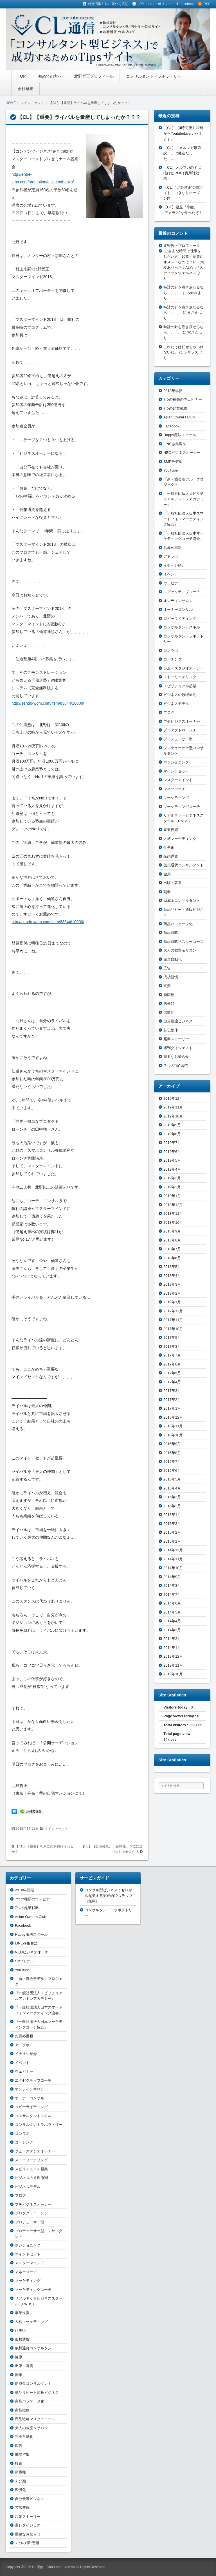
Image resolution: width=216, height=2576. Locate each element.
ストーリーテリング (179, 677)
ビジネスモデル (176, 704)
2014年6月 (172, 1603)
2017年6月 (172, 1364)
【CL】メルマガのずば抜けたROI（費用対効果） (182, 173)
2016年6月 (172, 1470)
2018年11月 (173, 1213)
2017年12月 (173, 1311)
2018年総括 (173, 391)
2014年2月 (172, 1639)
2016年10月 (173, 1435)
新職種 (168, 995)
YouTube (170, 470)
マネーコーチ (174, 789)
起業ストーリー (176, 1039)
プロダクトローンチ (179, 730)
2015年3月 (172, 1524)
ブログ (168, 712)
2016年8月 (172, 1453)
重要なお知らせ (176, 1056)
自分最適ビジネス (178, 1021)
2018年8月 (172, 1240)
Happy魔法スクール (179, 435)
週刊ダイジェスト (178, 1048)
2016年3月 (172, 1497)
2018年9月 (172, 1231)
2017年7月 (172, 1355)
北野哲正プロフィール (94, 76)
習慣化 (168, 1012)
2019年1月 (172, 1196)
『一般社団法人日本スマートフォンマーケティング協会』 (183, 518)
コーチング (172, 659)
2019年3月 (172, 1178)
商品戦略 (170, 932)
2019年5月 (172, 1160)
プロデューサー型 (178, 739)
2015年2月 (172, 1532)
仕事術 (168, 847)
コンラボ (170, 650)
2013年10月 (173, 1674)
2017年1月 (172, 1408)
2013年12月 (173, 1656)
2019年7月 (172, 1143)
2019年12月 (173, 1098)
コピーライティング (179, 618)
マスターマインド (178, 780)
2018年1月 (172, 1302)
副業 (167, 892)
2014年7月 (172, 1594)
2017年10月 (173, 1329)
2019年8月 (172, 1134)
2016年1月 (172, 1515)
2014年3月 (172, 1630)
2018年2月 (172, 1293)
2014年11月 (173, 1559)
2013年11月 (173, 1665)
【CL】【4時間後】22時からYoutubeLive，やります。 (183, 133)
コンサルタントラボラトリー (38, 2124)
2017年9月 (172, 1337)
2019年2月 (172, 1187)
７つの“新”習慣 (175, 1065)
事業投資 (170, 830)
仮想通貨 (170, 856)
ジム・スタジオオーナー (183, 668)
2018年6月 (172, 1258)
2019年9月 (172, 1125)
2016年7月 (172, 1461)
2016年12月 (173, 1417)
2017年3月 (172, 1391)
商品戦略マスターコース (183, 941)
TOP (22, 76)
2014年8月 (172, 1585)
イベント (170, 574)
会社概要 (25, 88)
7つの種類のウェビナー (182, 399)
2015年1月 (172, 1541)
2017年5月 (172, 1373)
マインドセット (56, 1829)
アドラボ (170, 556)
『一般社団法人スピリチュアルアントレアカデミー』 (183, 499)
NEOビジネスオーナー (182, 452)
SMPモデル (172, 461)
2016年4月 (172, 1488)
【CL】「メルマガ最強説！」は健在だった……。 (182, 153)
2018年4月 (172, 1276)
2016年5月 (172, 1479)
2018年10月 (173, 1222)
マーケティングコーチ (181, 806)
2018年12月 (173, 1205)
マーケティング (176, 797)
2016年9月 (172, 1444)
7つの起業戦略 (175, 408)
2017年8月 (172, 1346)
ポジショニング (176, 762)
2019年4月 (172, 1169)
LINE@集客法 (174, 444)
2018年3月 (172, 1284)
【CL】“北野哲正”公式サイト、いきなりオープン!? (183, 192)
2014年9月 (172, 1577)
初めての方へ (50, 76)
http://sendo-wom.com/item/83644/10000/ (48, 703)
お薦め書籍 (172, 548)
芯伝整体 (170, 1030)
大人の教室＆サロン (179, 950)
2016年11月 (173, 1426)
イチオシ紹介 (174, 565)
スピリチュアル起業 (179, 686)
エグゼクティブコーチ (181, 592)
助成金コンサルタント (181, 900)
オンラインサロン (178, 601)
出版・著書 (172, 883)
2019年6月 (172, 1152)
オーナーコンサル (178, 609)
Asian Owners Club (179, 417)
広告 (167, 968)
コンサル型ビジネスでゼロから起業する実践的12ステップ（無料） (108, 1895)
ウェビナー (172, 583)
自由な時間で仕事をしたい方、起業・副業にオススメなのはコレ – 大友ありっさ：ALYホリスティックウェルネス (183, 262)
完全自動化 (172, 959)
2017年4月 (172, 1382)
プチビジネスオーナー (181, 721)
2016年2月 (172, 1506)
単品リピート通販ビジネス (37, 2392)
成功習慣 (170, 977)
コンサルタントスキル (181, 627)
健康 (167, 874)
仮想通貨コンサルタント (183, 865)
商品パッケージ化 (178, 924)
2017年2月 (172, 1400)
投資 (167, 986)
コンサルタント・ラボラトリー (153, 76)
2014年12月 (173, 1550)
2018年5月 (172, 1267)
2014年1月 (172, 1648)
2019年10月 (173, 1116)
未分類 (168, 1003)
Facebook (171, 426)
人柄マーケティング (179, 839)
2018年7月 (172, 1249)
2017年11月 (173, 1320)
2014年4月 (172, 1621)
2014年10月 (173, 1568)
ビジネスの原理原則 (179, 695)
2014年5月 (172, 1612)
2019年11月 (173, 1107)
